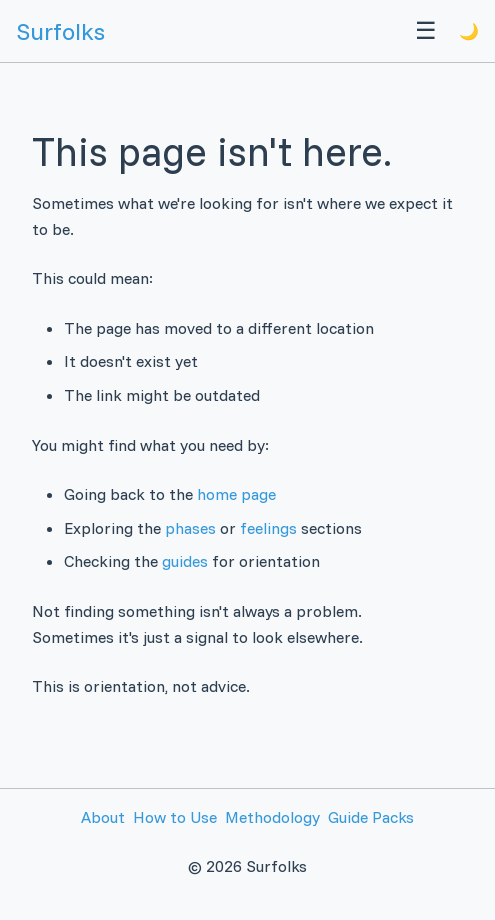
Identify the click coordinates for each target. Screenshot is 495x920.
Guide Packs (371, 817)
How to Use (175, 817)
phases (190, 528)
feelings (268, 528)
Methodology (272, 817)
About (103, 817)
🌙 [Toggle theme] (469, 31)
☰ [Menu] (426, 30)
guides (185, 561)
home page (236, 494)
